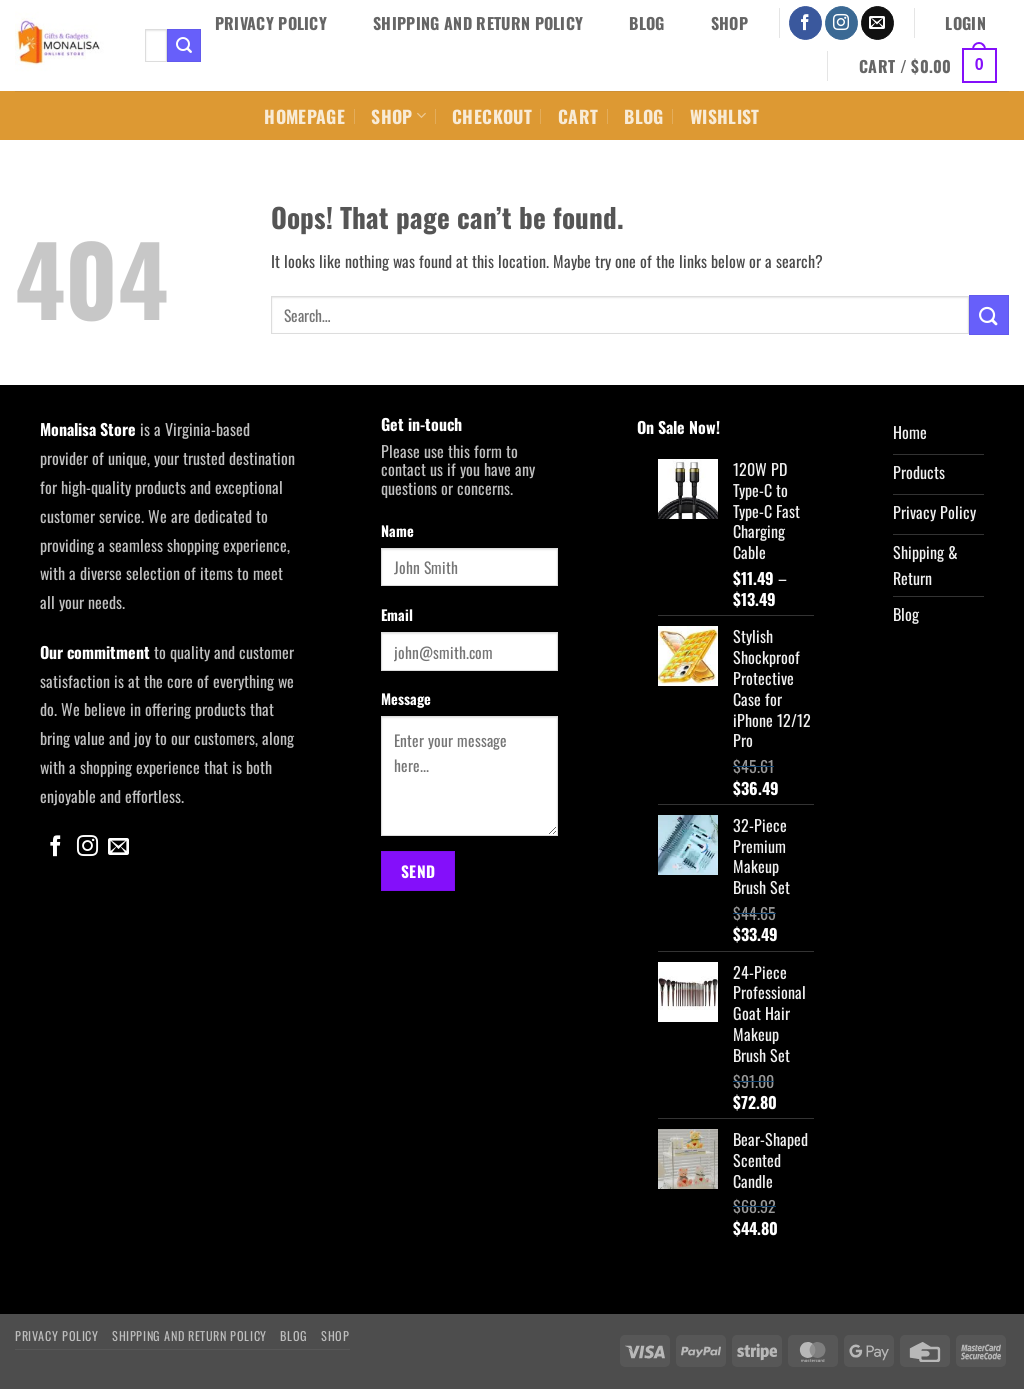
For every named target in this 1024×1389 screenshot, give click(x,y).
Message (406, 698)
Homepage (304, 116)
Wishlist (725, 116)
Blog (646, 23)
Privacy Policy (271, 23)
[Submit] (184, 46)
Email (397, 614)
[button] (965, 23)
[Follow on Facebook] (805, 23)
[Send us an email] (877, 23)
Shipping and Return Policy (478, 23)
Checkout (492, 116)
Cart (578, 116)
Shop (729, 23)
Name (397, 530)
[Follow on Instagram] (841, 23)
